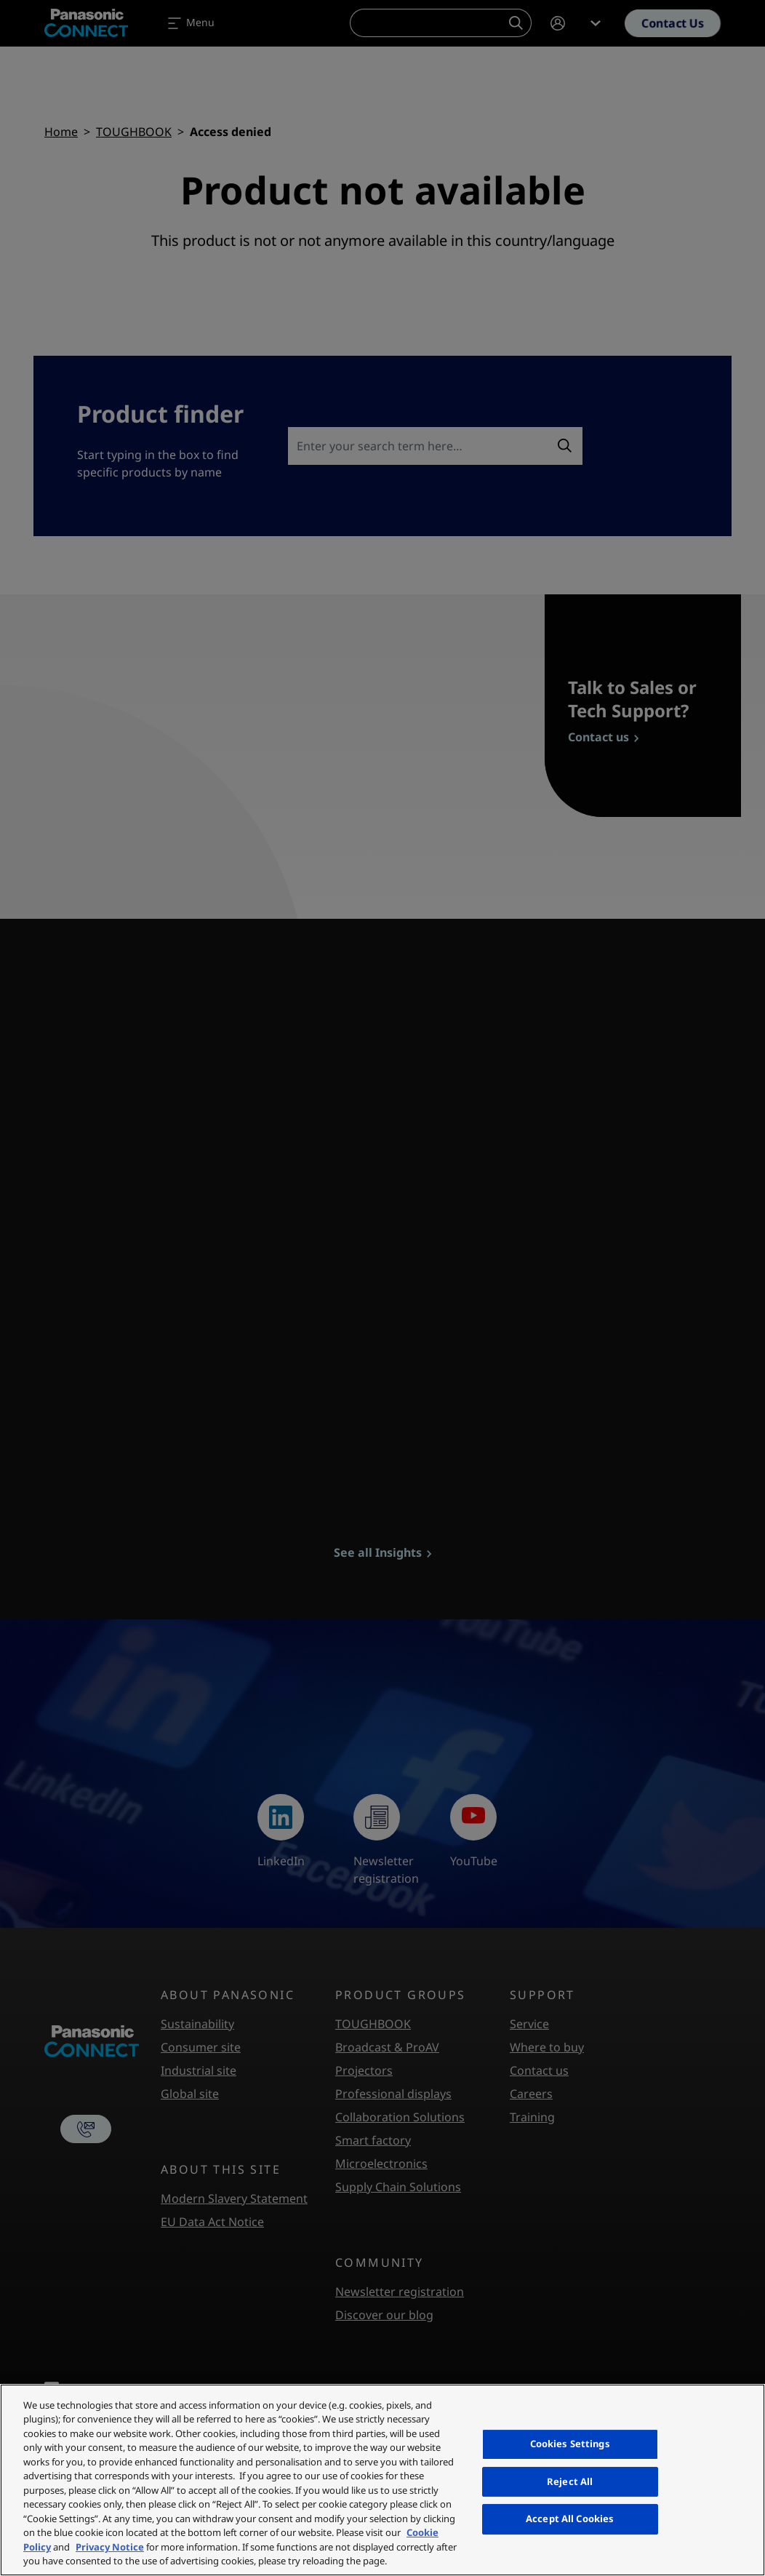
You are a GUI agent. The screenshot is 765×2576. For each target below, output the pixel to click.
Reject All (570, 2481)
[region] (382, 2480)
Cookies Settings (570, 2443)
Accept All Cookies (570, 2518)
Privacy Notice (110, 2546)
